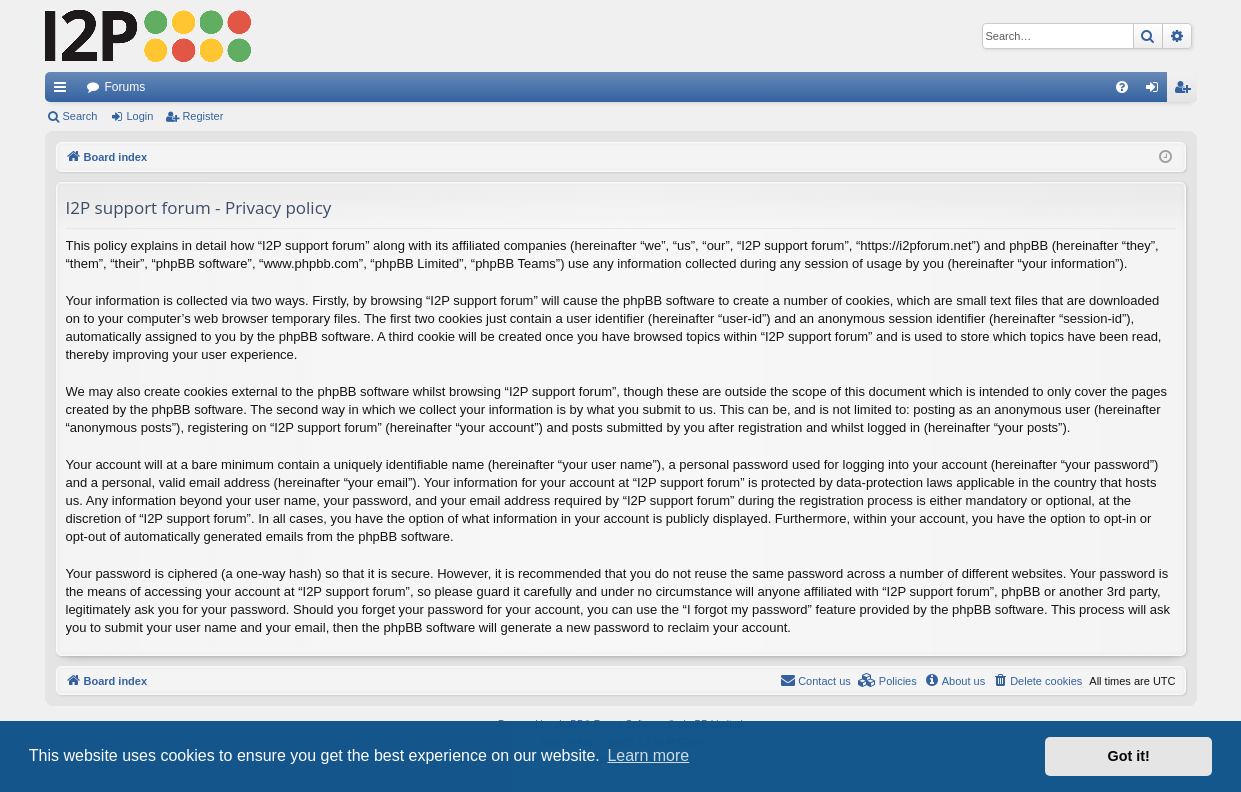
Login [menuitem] (1155, 91)
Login (139, 116)
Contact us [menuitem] (815, 680)
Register (202, 116)
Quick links (64, 91)
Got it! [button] (1129, 756)
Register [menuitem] (1185, 91)
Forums (125, 87)
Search (80, 116)
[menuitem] (1122, 87)
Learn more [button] (648, 755)
